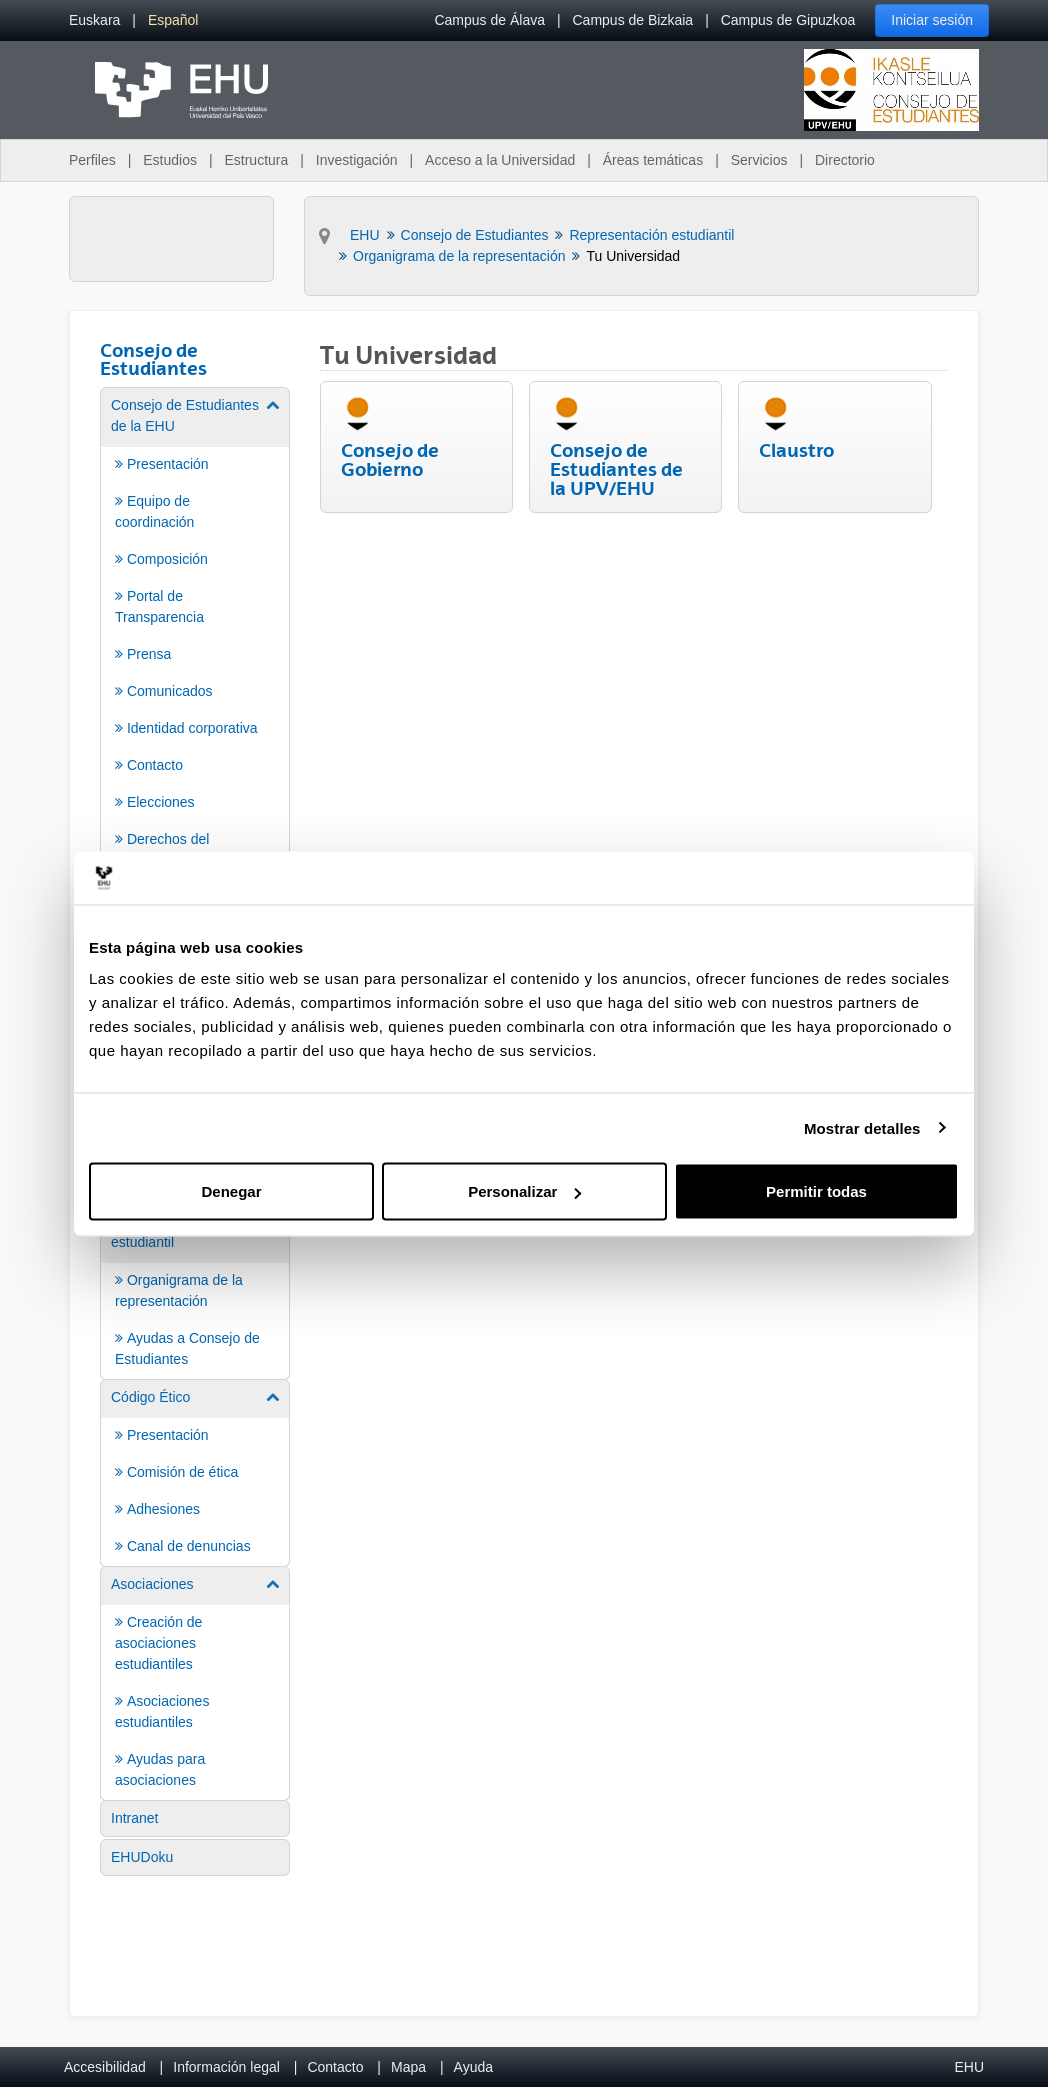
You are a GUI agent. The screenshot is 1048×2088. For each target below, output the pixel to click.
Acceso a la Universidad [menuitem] (500, 160)
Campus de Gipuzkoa (788, 20)
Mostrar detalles (862, 1127)
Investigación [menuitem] (357, 160)
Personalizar (524, 1191)
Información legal (226, 2067)
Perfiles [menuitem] (92, 160)
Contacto (335, 2067)
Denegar (231, 1191)
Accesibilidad (105, 2067)
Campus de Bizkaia (633, 20)
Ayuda (473, 2067)
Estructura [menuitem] (256, 160)
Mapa (408, 2067)
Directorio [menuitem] (845, 160)
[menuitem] (94, 20)
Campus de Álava (489, 20)
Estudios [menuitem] (170, 160)
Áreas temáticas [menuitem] (653, 160)
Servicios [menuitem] (759, 160)
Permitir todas (816, 1191)
